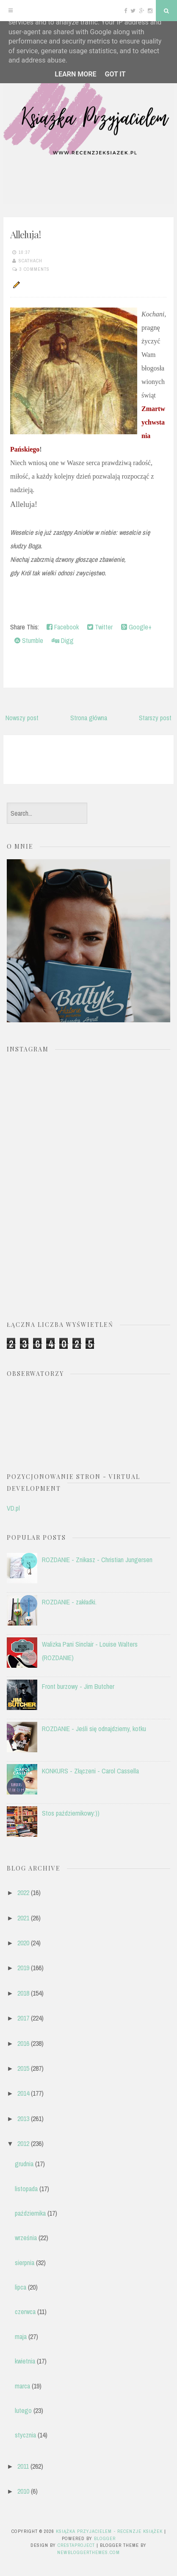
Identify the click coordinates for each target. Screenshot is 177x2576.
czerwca (25, 2311)
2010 (23, 2491)
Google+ (136, 627)
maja (21, 2336)
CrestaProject (76, 2545)
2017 (23, 2018)
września (26, 2237)
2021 (23, 1917)
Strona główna (88, 717)
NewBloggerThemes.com (88, 2552)
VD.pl (13, 1508)
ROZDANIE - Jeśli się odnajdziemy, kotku (94, 1728)
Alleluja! (25, 234)
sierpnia (24, 2262)
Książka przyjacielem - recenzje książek (109, 2531)
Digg (63, 640)
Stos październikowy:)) (71, 1813)
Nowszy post (22, 717)
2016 (23, 2043)
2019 (23, 1967)
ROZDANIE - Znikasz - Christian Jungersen (97, 1559)
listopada (26, 2188)
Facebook (63, 627)
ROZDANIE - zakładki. (69, 1602)
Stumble (28, 640)
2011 (23, 2466)
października (30, 2213)
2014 (23, 2093)
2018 (23, 1993)
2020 (23, 1942)
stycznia (25, 2435)
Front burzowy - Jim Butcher (78, 1686)
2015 (23, 2068)
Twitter (100, 627)
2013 (23, 2118)
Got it (115, 74)
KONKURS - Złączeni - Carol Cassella (90, 1770)
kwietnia (25, 2361)
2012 (23, 2143)
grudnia (24, 2163)
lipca (20, 2287)
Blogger (105, 2538)
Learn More (75, 74)
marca (22, 2386)
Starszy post (155, 717)
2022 (23, 1892)
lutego (23, 2410)
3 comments (34, 269)
